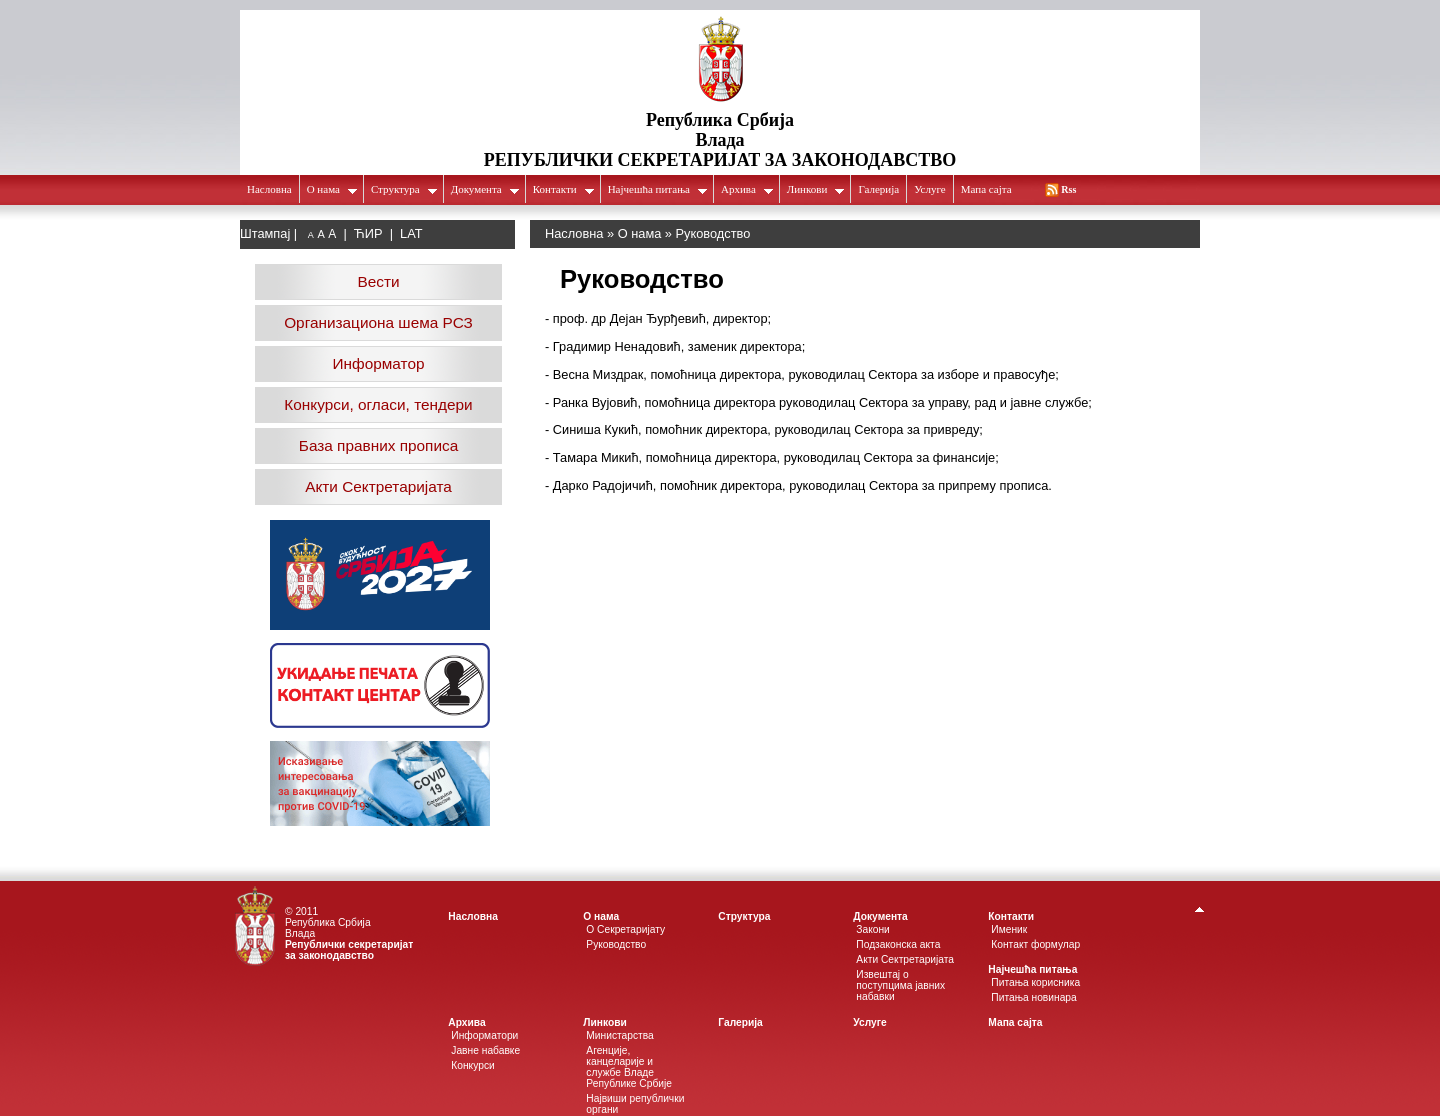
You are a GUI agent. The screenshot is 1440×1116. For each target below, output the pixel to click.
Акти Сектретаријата (378, 486)
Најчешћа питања (658, 189)
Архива (747, 189)
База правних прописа (378, 445)
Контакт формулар (1035, 944)
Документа (485, 189)
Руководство (616, 944)
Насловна (269, 189)
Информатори (484, 1035)
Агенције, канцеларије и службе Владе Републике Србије (629, 1067)
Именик (1009, 929)
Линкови (816, 189)
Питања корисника (1035, 982)
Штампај (265, 233)
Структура (404, 189)
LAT (411, 233)
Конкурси (472, 1065)
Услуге (930, 189)
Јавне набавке (485, 1050)
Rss (1068, 189)
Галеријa (878, 189)
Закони (873, 929)
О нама (332, 189)
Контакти (564, 189)
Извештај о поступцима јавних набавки (900, 985)
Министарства (620, 1035)
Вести (378, 281)
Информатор (379, 363)
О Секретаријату (625, 929)
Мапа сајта (986, 189)
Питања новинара (1033, 997)
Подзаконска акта (898, 944)
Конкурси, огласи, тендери (378, 404)
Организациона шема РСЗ (378, 322)
